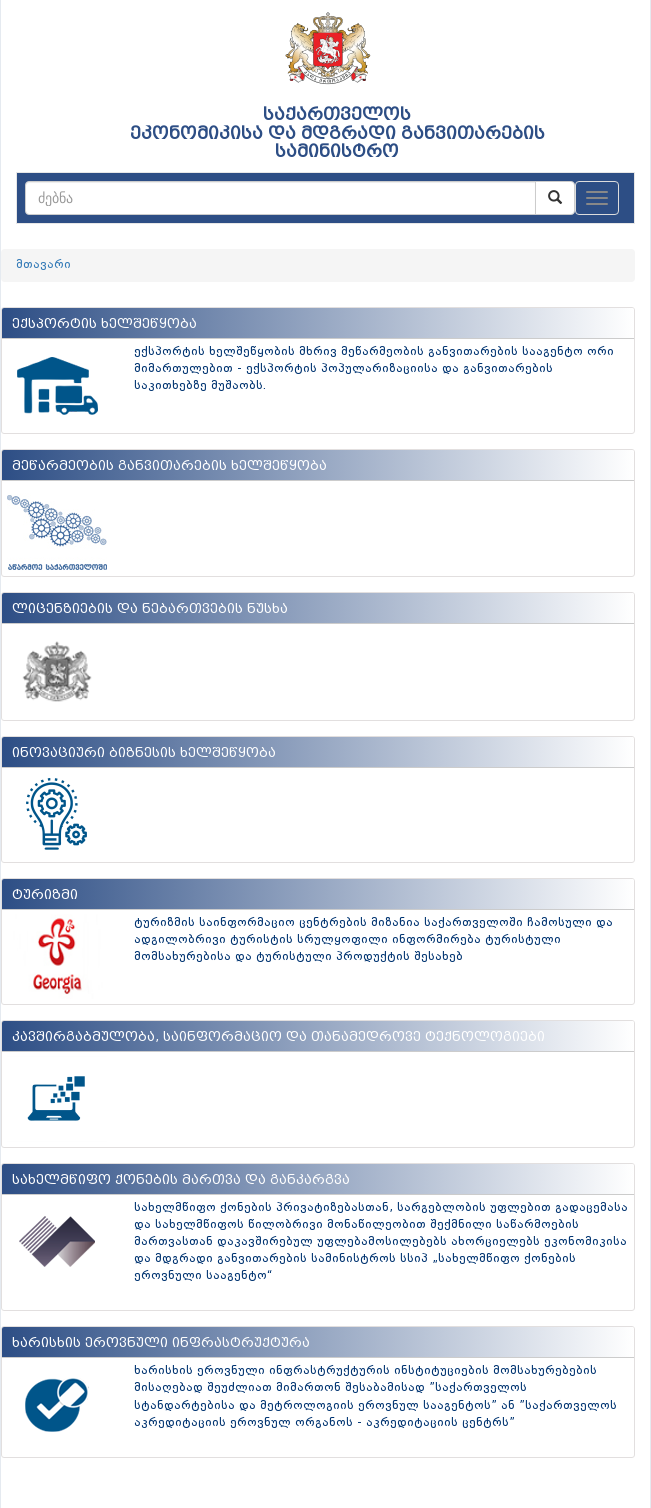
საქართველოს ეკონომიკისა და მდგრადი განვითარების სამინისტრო (337, 133)
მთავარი (43, 265)
